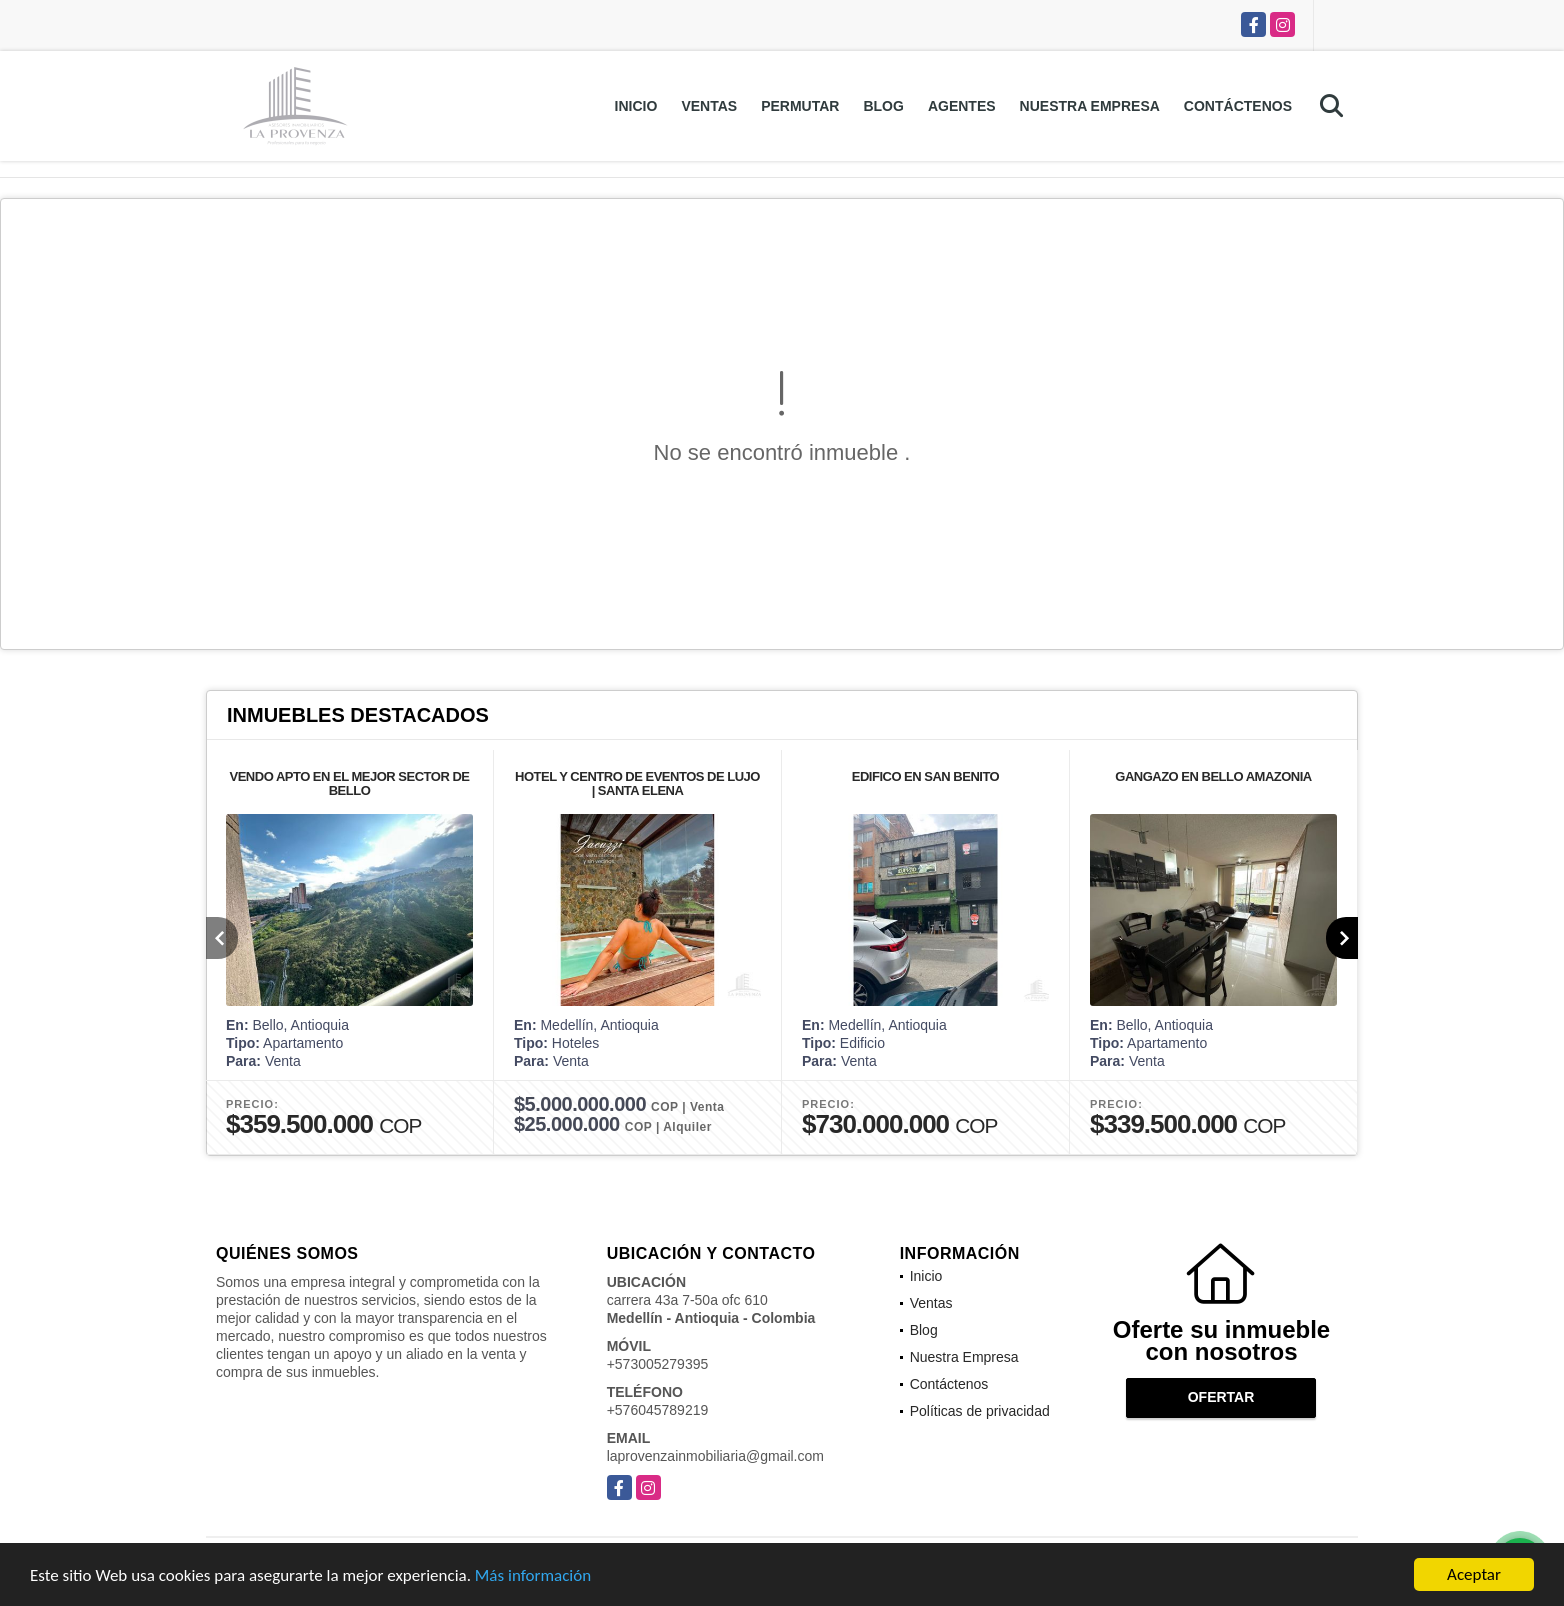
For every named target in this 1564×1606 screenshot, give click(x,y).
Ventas (709, 106)
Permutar (800, 106)
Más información (533, 1577)
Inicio (636, 106)
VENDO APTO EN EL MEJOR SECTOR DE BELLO (350, 783)
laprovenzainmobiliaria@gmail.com (715, 1456)
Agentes (962, 106)
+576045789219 (658, 1410)
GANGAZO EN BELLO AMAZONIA (1213, 776)
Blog (883, 106)
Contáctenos (1238, 106)
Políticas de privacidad (980, 1411)
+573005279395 (658, 1364)
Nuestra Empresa (1090, 106)
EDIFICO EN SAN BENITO (925, 776)
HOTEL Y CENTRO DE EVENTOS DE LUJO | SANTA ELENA (637, 783)
